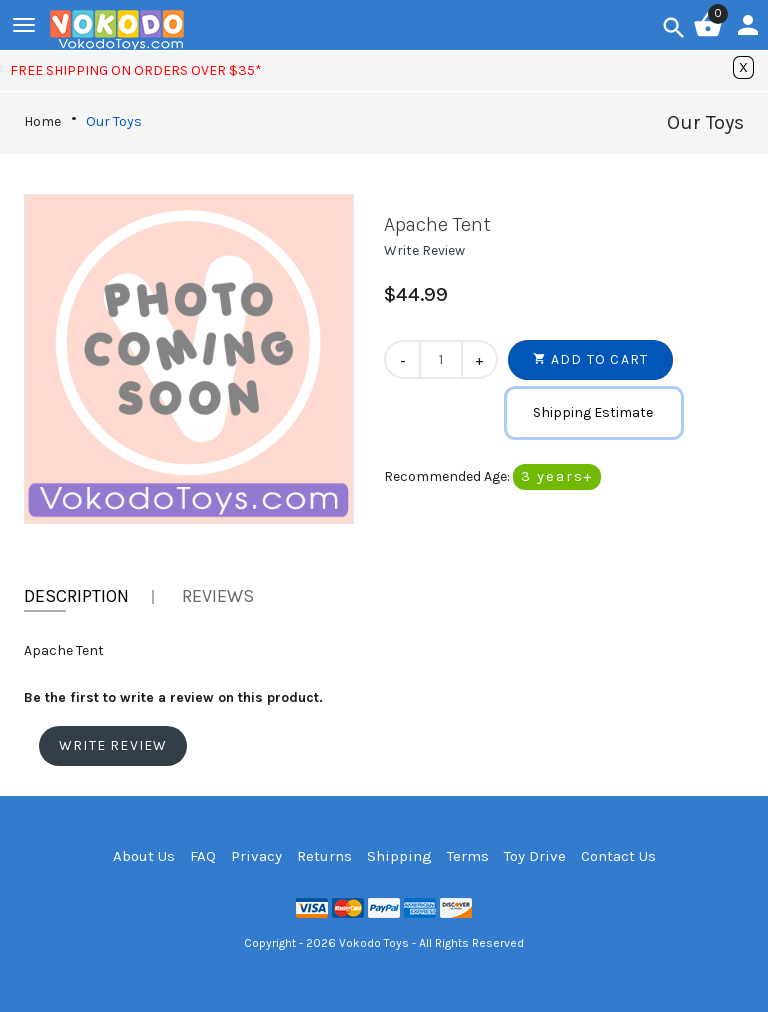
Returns (324, 856)
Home (42, 121)
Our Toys (114, 121)
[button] (424, 250)
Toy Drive (535, 856)
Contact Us (618, 856)
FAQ (203, 856)
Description (76, 596)
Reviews (218, 596)
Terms (468, 856)
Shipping (399, 856)
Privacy (256, 856)
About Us (144, 856)
